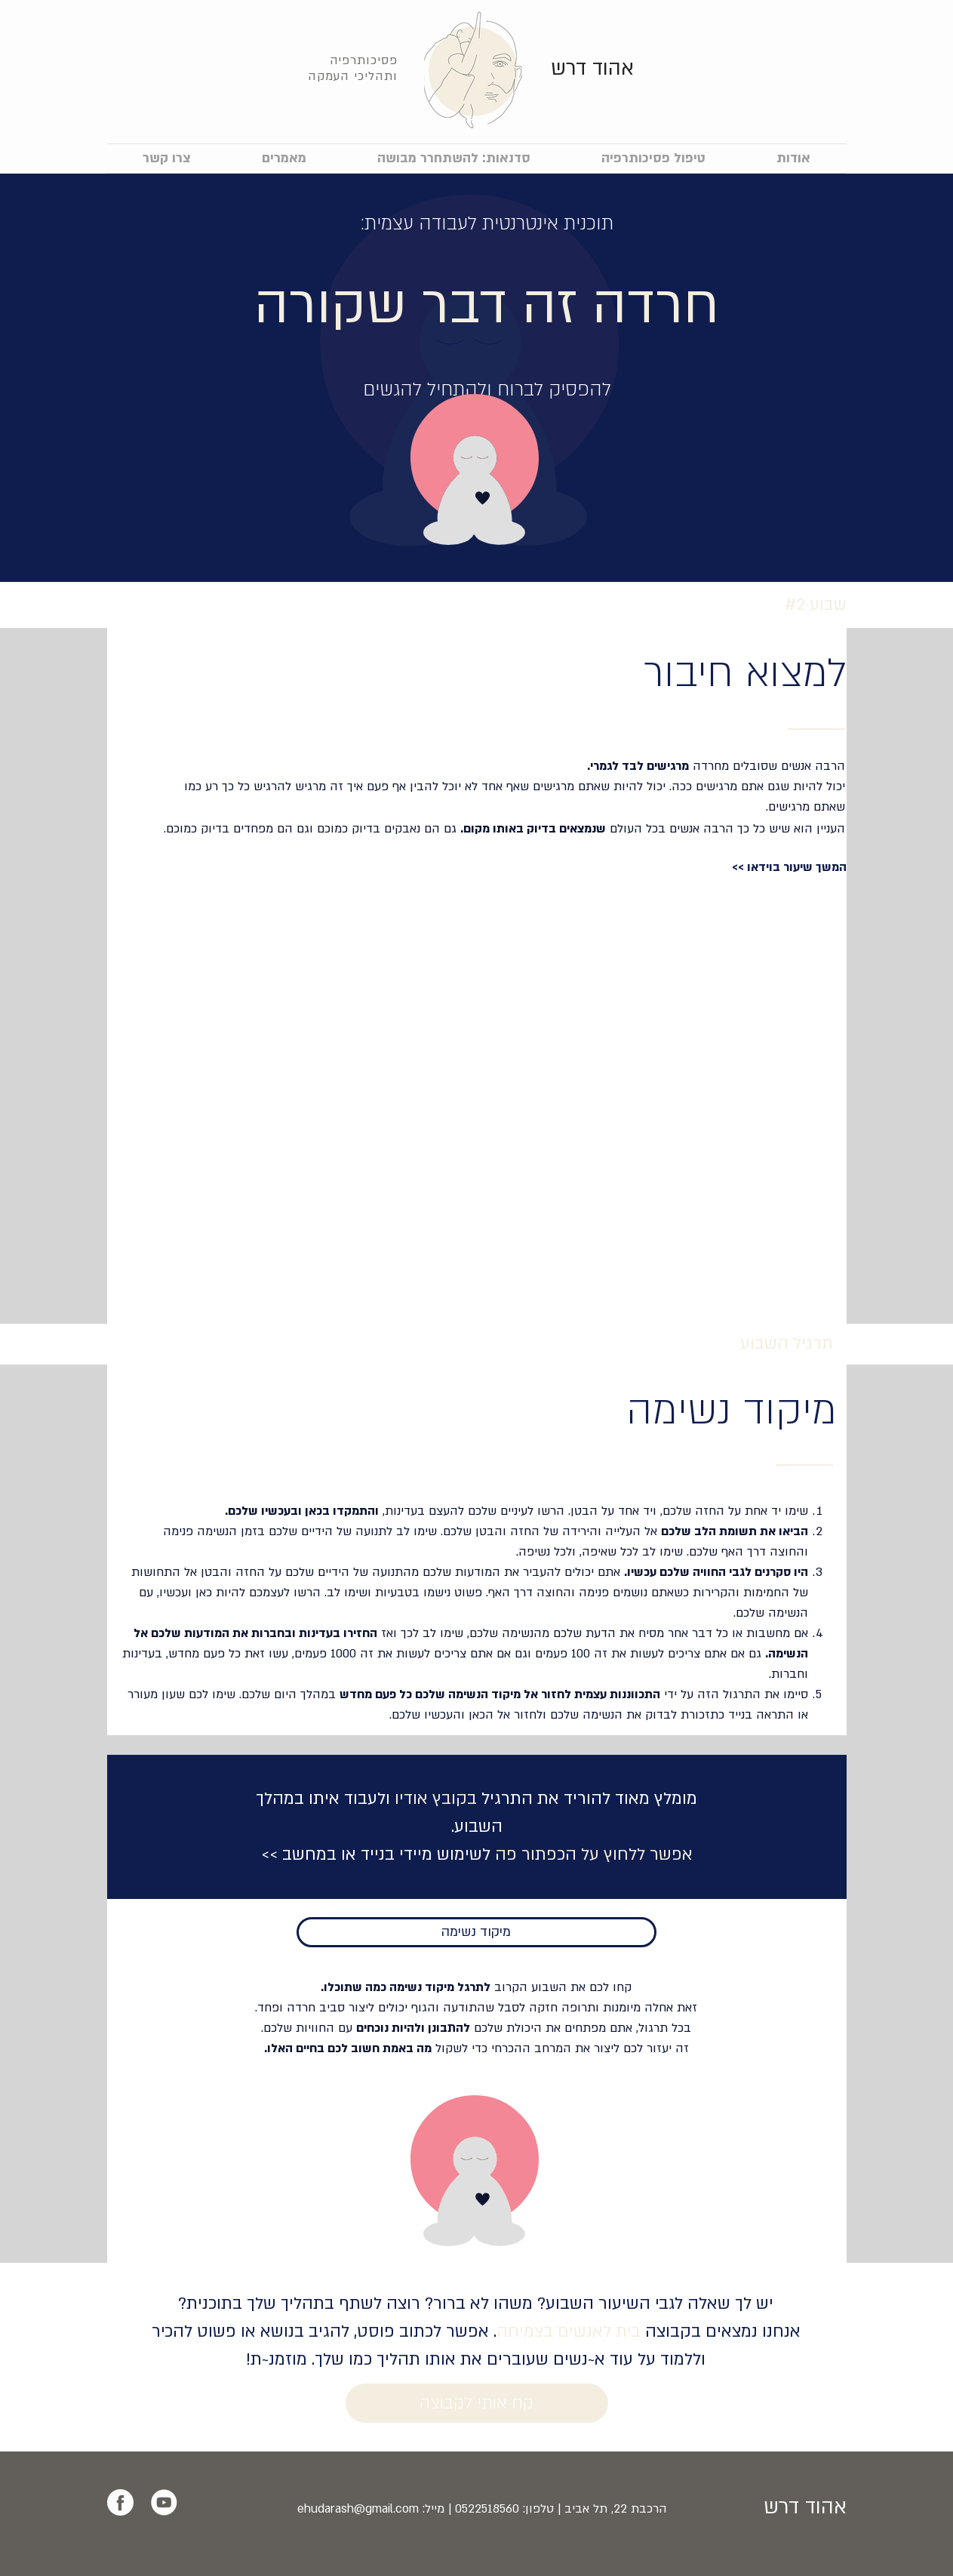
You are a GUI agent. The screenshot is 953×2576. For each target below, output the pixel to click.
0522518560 (487, 2509)
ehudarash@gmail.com (358, 2509)
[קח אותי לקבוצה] (477, 2403)
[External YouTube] (476, 1099)
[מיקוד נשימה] (476, 1932)
